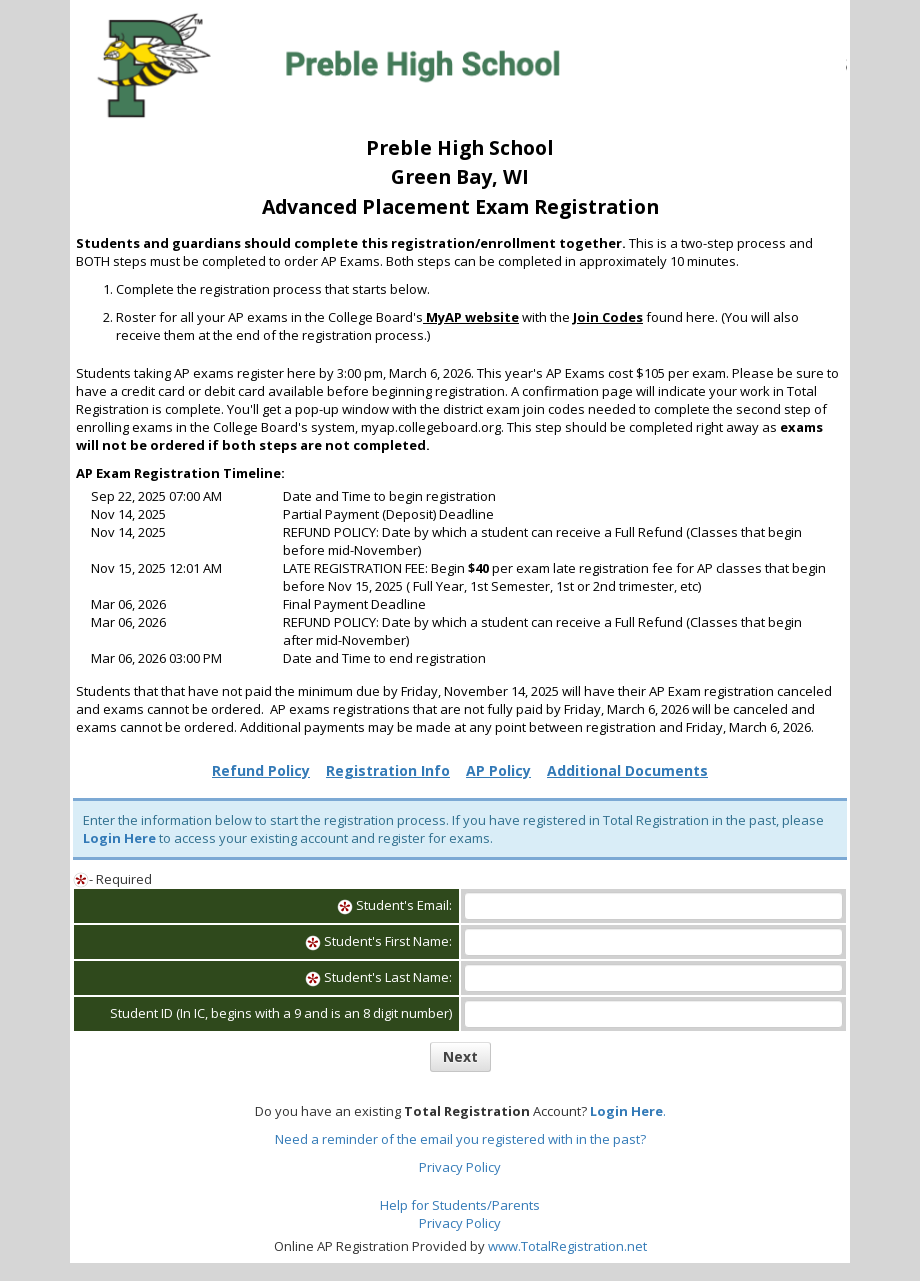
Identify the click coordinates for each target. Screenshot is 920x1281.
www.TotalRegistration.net (567, 1246)
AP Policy (498, 770)
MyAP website (471, 317)
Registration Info (388, 770)
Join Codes (608, 317)
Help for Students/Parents (460, 1205)
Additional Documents (627, 770)
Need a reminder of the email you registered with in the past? (460, 1139)
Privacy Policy (460, 1167)
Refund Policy (261, 770)
